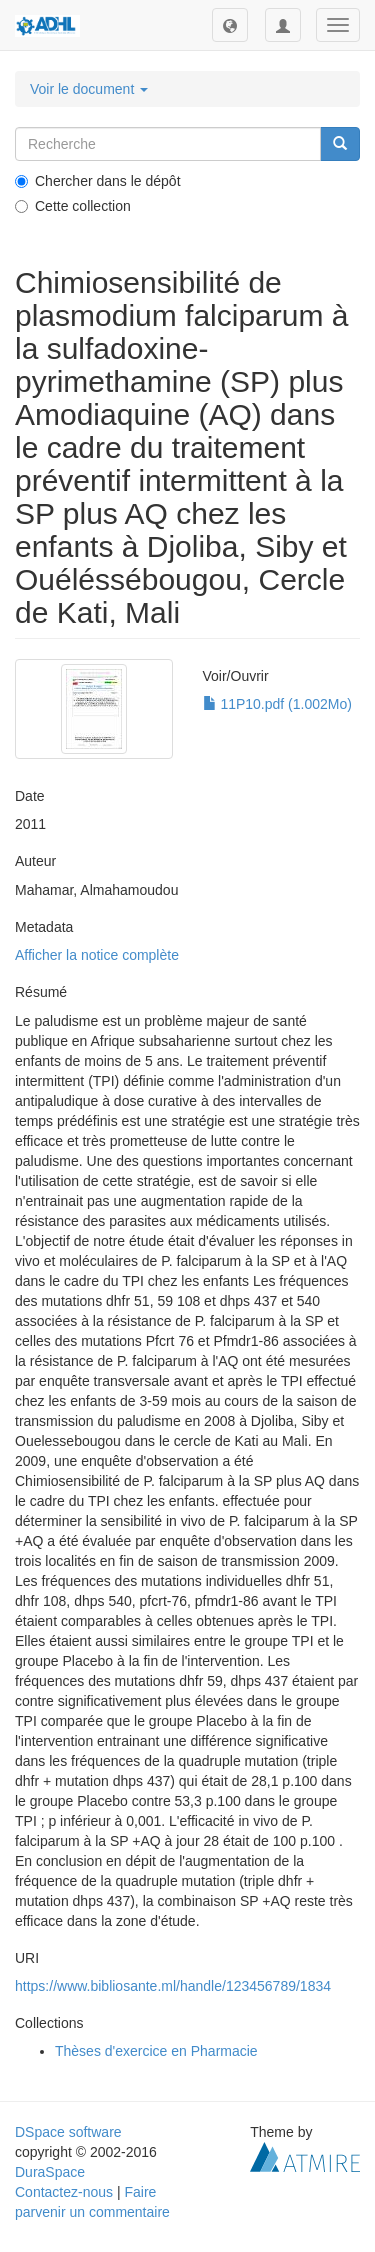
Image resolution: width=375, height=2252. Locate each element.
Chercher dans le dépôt (98, 181)
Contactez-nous (64, 2192)
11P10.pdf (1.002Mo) (277, 704)
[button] (230, 25)
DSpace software (68, 2132)
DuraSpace (50, 2172)
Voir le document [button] (89, 89)
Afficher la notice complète (97, 955)
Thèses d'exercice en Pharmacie (156, 2051)
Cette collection (73, 206)
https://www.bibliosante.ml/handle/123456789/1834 (173, 1986)
